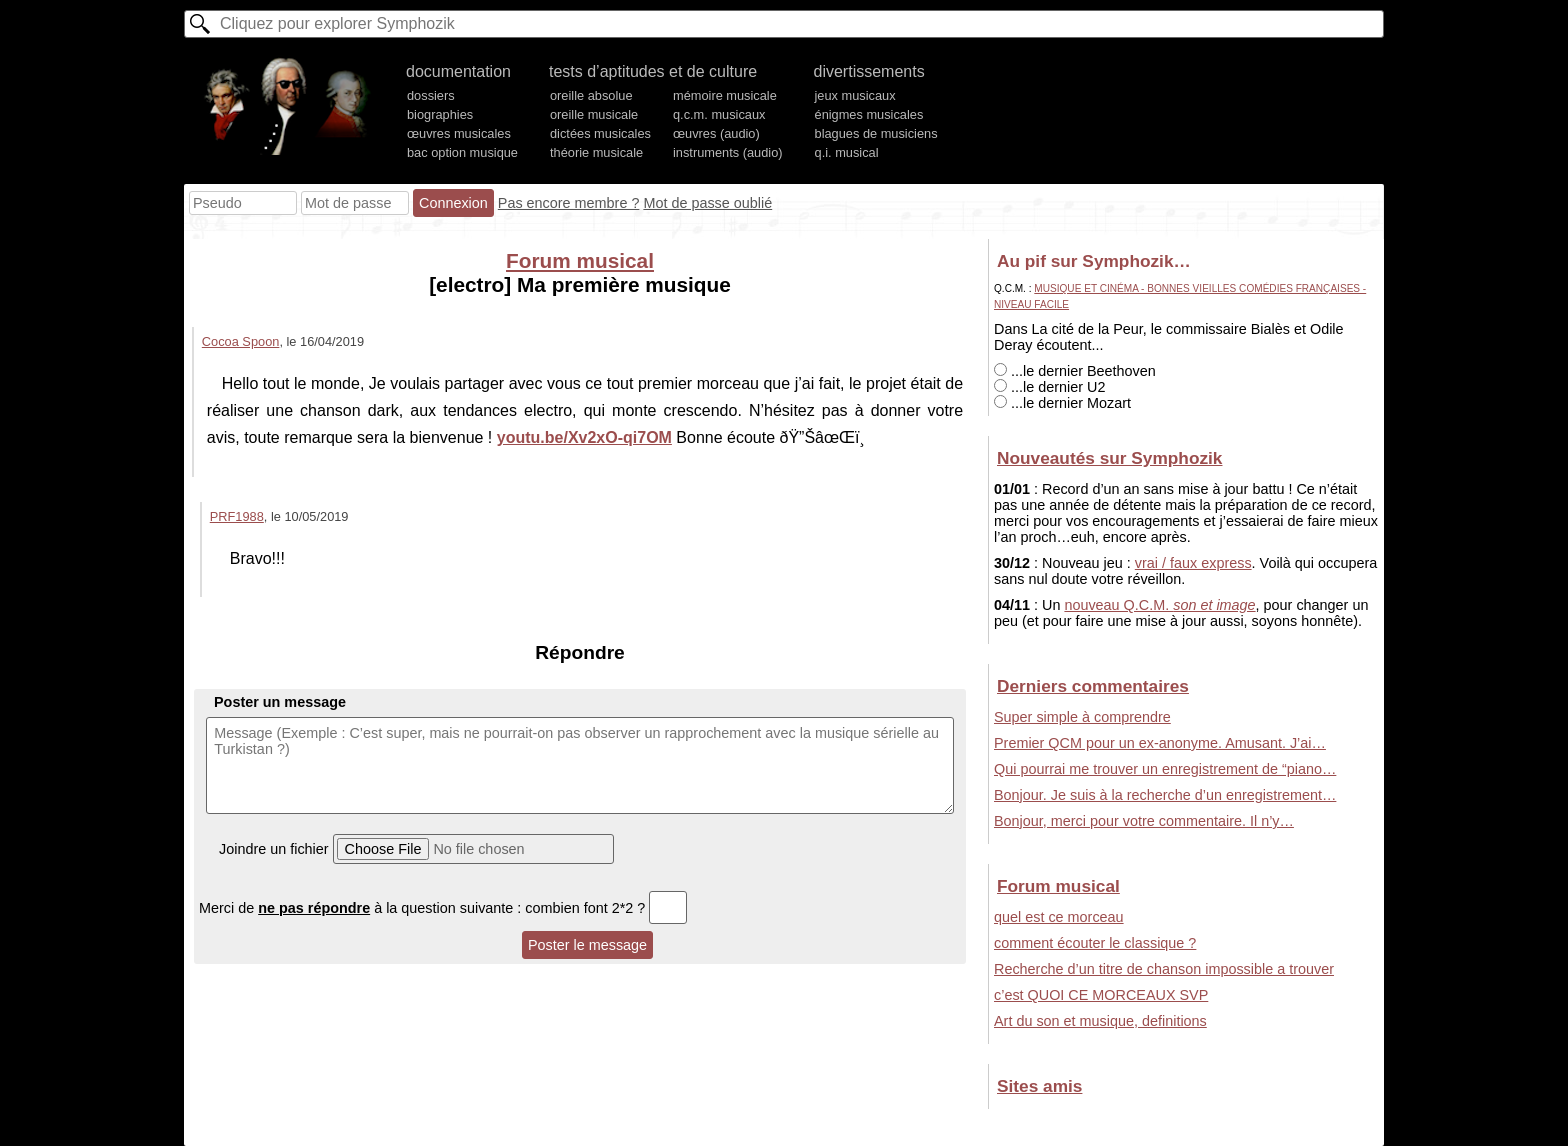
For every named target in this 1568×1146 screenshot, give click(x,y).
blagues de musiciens (876, 133)
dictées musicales (600, 133)
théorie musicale (596, 152)
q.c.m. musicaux (719, 114)
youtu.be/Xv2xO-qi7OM (584, 437)
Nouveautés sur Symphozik (1109, 458)
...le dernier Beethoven (1075, 371)
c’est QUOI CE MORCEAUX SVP (1101, 995)
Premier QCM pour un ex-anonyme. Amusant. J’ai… (1160, 743)
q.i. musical (847, 152)
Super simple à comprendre (1082, 717)
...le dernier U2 (1049, 387)
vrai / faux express (1193, 563)
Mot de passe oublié (707, 203)
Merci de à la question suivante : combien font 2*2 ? (443, 908)
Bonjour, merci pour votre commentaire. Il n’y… (1144, 821)
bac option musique (462, 152)
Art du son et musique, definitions (1100, 1021)
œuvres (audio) (716, 133)
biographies (440, 114)
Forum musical (580, 260)
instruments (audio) (728, 152)
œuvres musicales (459, 133)
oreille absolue (591, 95)
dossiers (431, 95)
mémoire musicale (725, 95)
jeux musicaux (855, 95)
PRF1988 (237, 516)
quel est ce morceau (1059, 917)
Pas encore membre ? (569, 203)
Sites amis (1039, 1086)
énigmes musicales (869, 114)
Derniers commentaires (1093, 686)
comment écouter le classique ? (1095, 943)
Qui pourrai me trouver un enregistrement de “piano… (1165, 769)
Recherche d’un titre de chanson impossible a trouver (1164, 969)
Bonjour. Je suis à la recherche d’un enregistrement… (1165, 795)
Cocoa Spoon (241, 341)
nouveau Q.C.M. (1159, 605)
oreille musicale (594, 114)
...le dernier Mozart (1062, 403)
